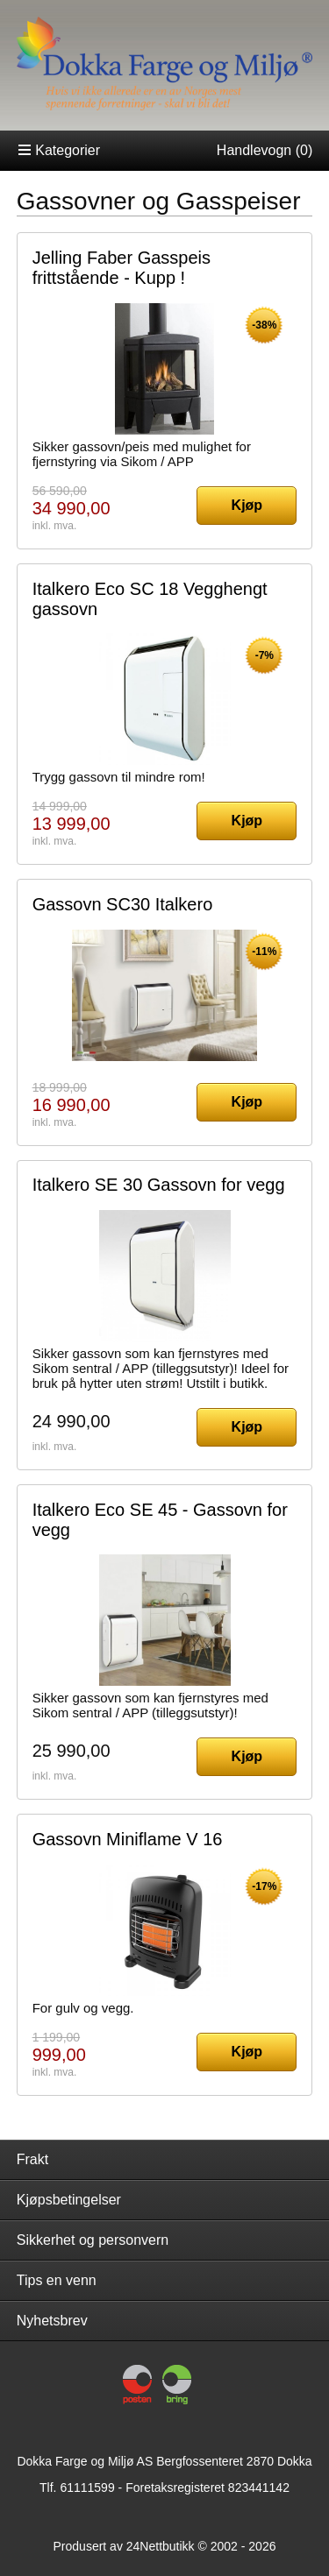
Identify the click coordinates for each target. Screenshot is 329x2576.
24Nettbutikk (160, 2546)
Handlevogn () (264, 150)
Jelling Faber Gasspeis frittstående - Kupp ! (121, 267)
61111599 (87, 2487)
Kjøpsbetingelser (69, 2199)
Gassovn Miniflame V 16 (127, 1839)
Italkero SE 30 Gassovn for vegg (158, 1184)
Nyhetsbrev (52, 2320)
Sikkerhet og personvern (92, 2240)
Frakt (32, 2159)
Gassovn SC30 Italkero (122, 904)
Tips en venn (57, 2280)
